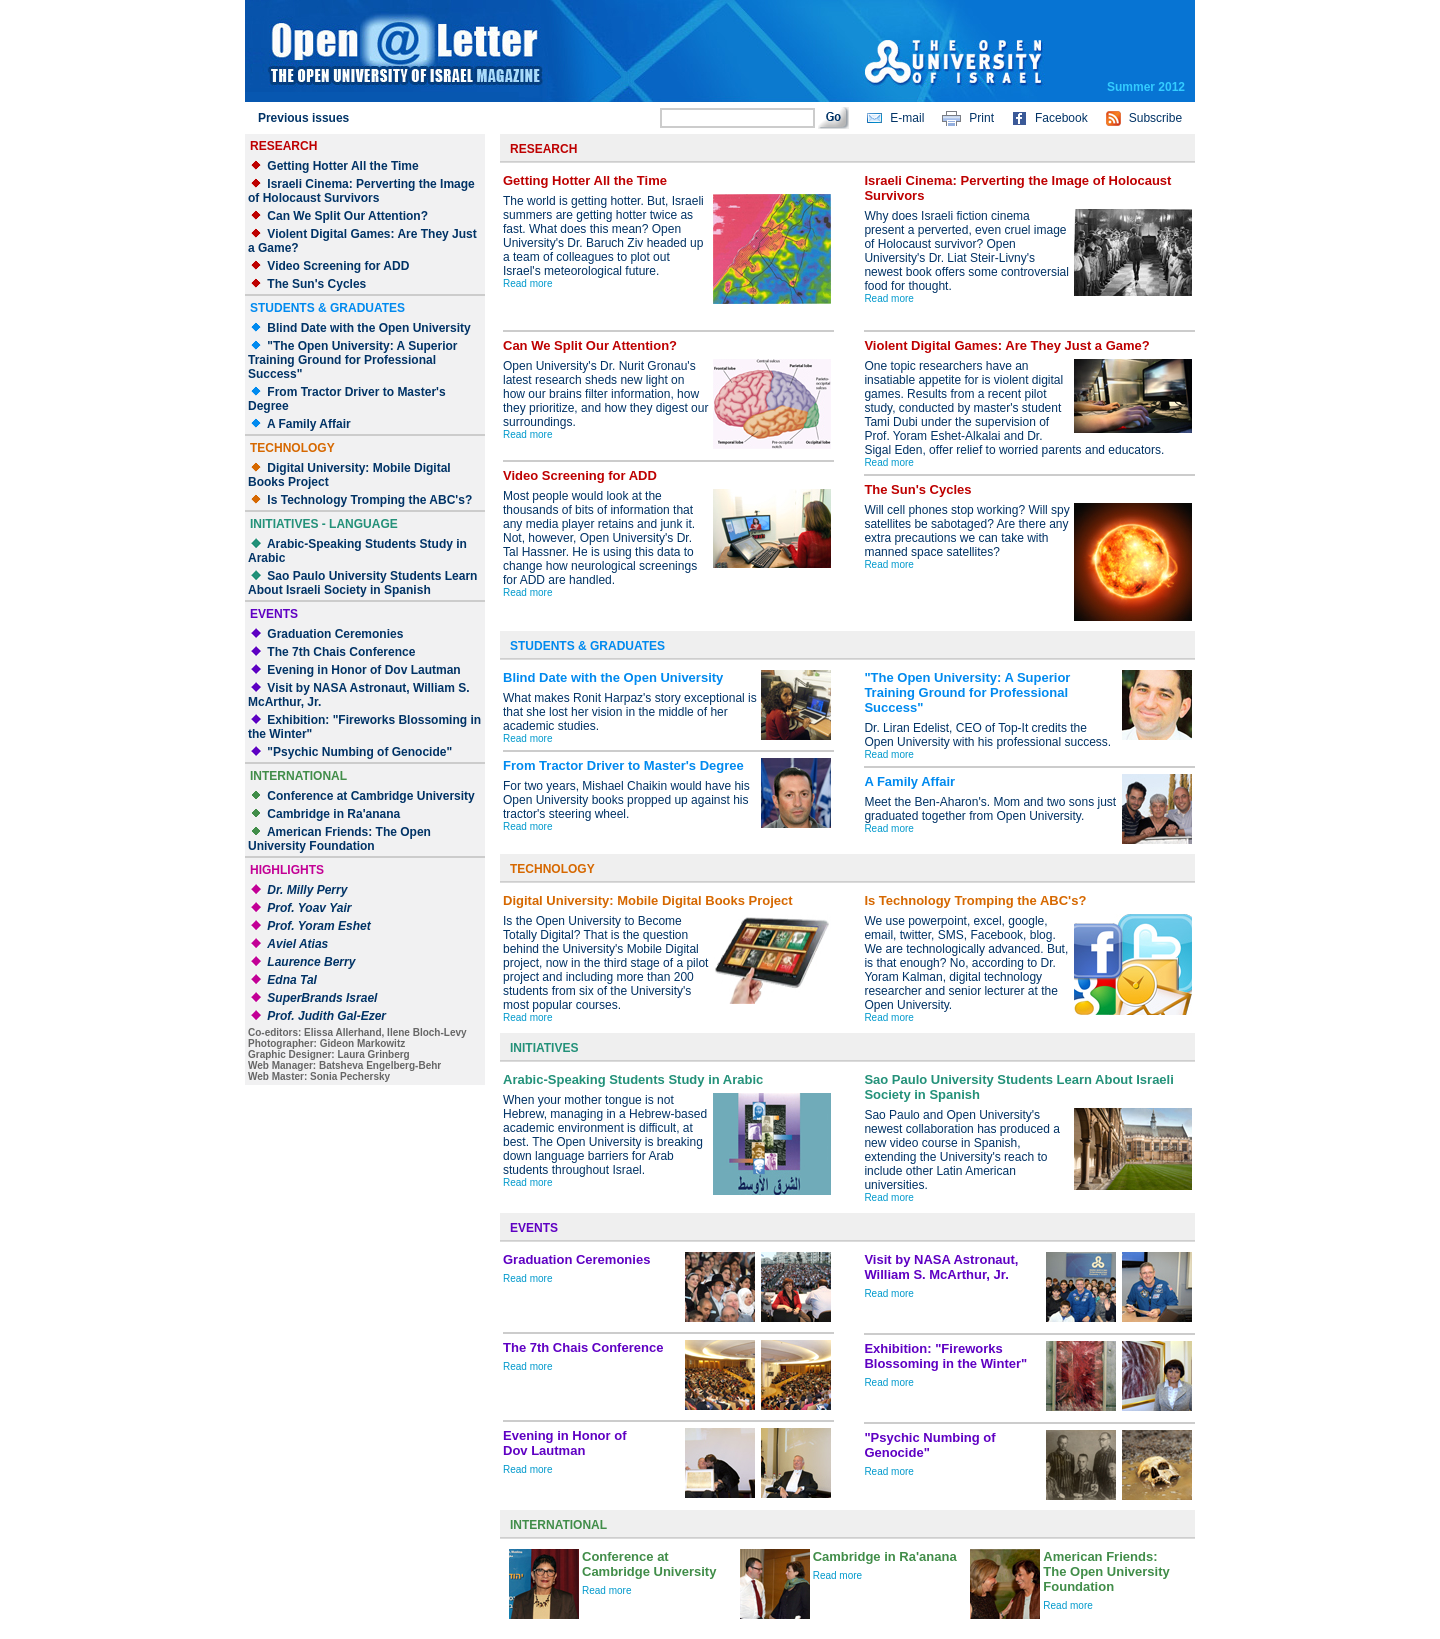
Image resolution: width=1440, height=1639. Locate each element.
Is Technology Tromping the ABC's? (369, 500)
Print (981, 118)
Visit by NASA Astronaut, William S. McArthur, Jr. (941, 1267)
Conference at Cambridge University (370, 796)
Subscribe (1155, 118)
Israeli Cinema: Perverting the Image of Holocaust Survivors (361, 191)
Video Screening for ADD (338, 266)
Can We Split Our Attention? (347, 216)
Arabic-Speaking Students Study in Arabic (633, 1079)
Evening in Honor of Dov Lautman (363, 670)
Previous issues (303, 118)
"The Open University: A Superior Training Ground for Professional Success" (353, 360)
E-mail (907, 118)
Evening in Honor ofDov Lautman (565, 1443)
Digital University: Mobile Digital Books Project (648, 900)
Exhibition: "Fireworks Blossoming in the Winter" (945, 1356)
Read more (527, 283)
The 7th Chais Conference (341, 652)
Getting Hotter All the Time (342, 166)
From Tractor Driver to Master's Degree (623, 765)
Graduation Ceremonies (335, 634)
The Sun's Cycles (316, 284)
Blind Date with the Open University (368, 328)
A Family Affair (309, 424)
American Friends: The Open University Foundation (339, 839)
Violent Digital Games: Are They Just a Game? (1006, 345)
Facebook (1061, 118)
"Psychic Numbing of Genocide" (359, 752)
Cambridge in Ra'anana (333, 814)
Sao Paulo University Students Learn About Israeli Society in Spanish (362, 583)
